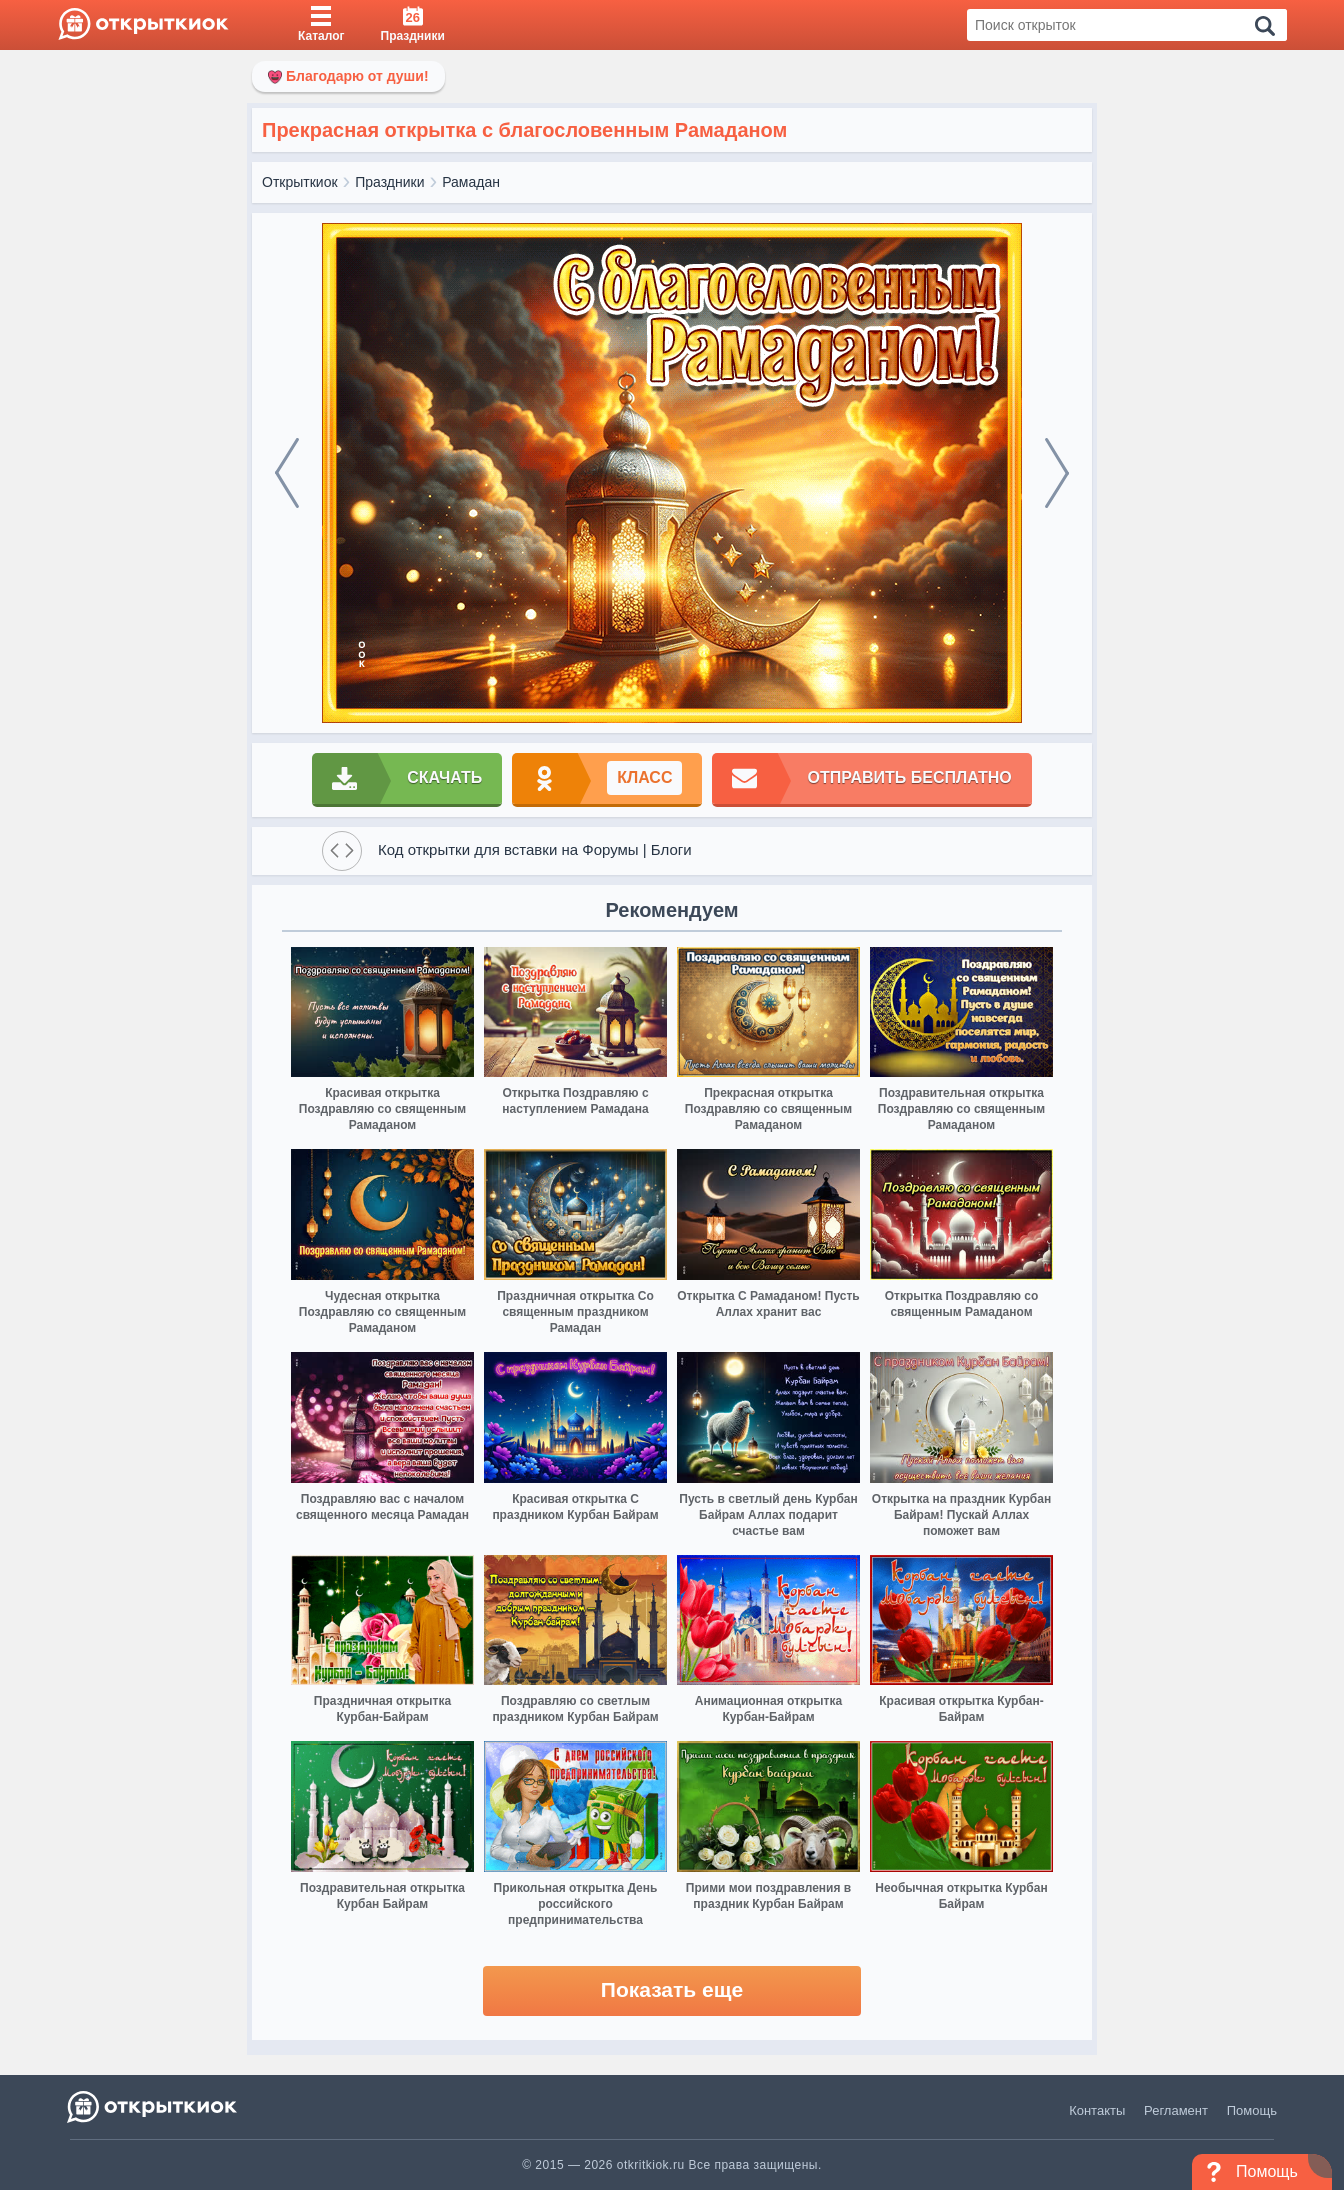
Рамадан (471, 182)
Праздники (389, 182)
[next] (1057, 473)
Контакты (1097, 2110)
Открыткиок (300, 182)
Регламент (1176, 2110)
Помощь (1252, 2110)
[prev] (287, 473)
